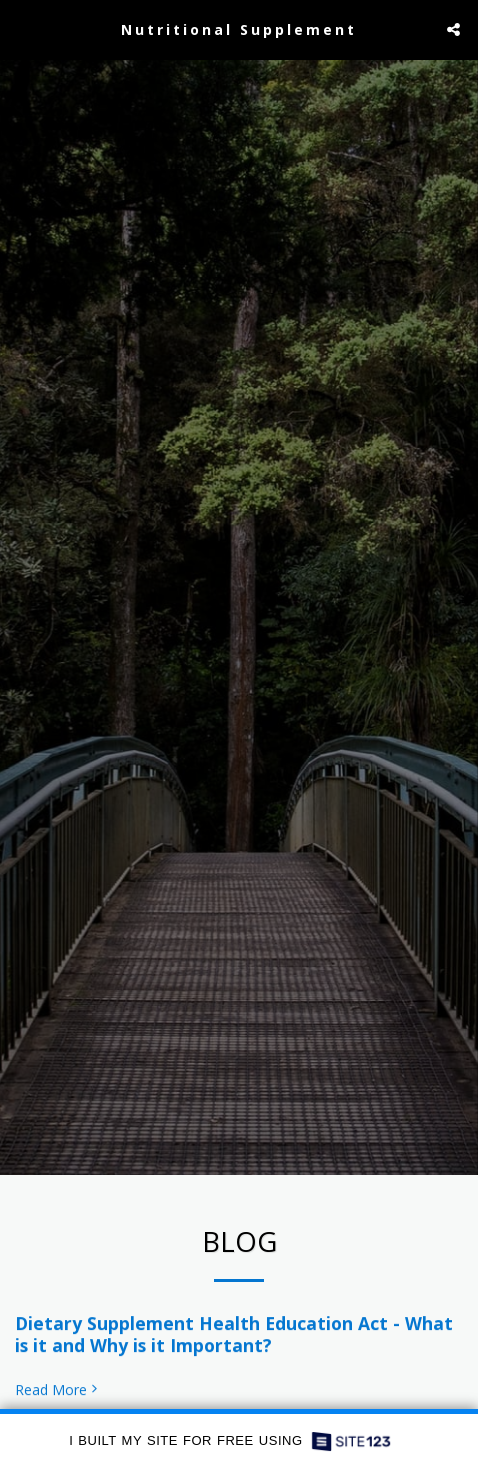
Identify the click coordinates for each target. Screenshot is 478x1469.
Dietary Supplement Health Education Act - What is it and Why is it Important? (234, 1340)
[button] (22, 28)
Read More (58, 1396)
